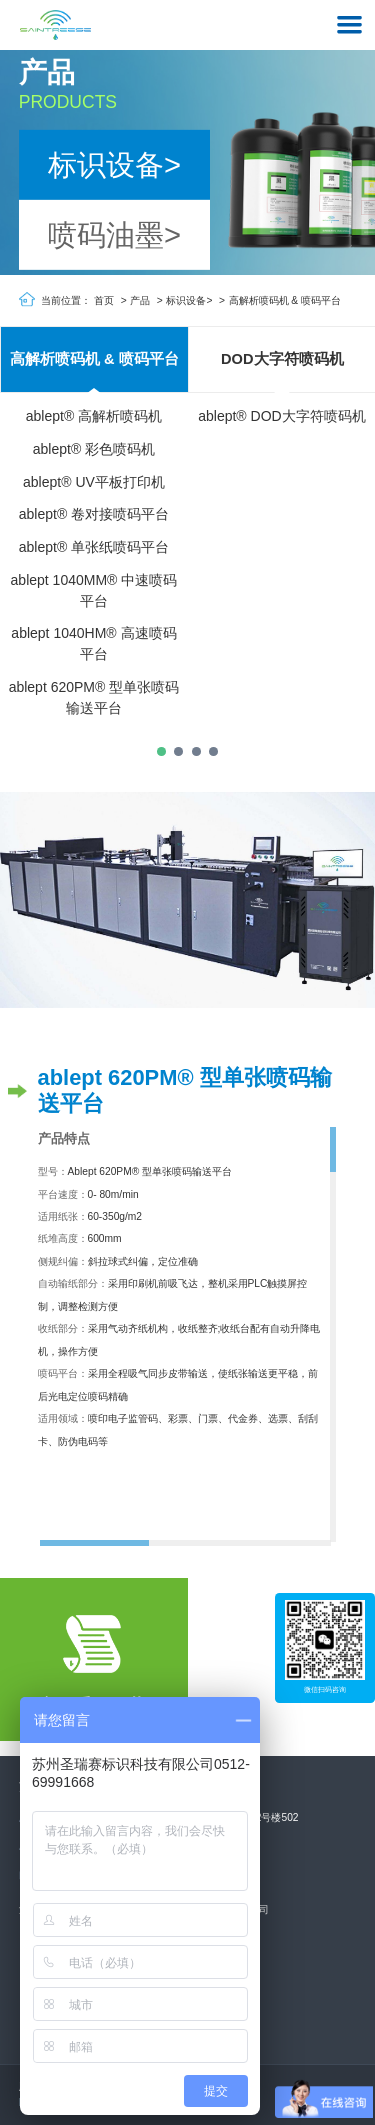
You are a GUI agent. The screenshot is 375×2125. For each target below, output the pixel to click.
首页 (104, 300)
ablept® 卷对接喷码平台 (94, 515)
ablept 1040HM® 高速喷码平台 (93, 644)
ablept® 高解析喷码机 (94, 417)
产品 (140, 300)
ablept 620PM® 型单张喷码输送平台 (94, 697)
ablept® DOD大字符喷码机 (281, 417)
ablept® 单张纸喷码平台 (94, 548)
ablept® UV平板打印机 (94, 482)
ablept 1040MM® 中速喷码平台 (94, 590)
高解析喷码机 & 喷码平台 (285, 300)
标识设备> (114, 164)
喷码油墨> (114, 235)
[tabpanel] (94, 529)
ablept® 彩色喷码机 (94, 450)
